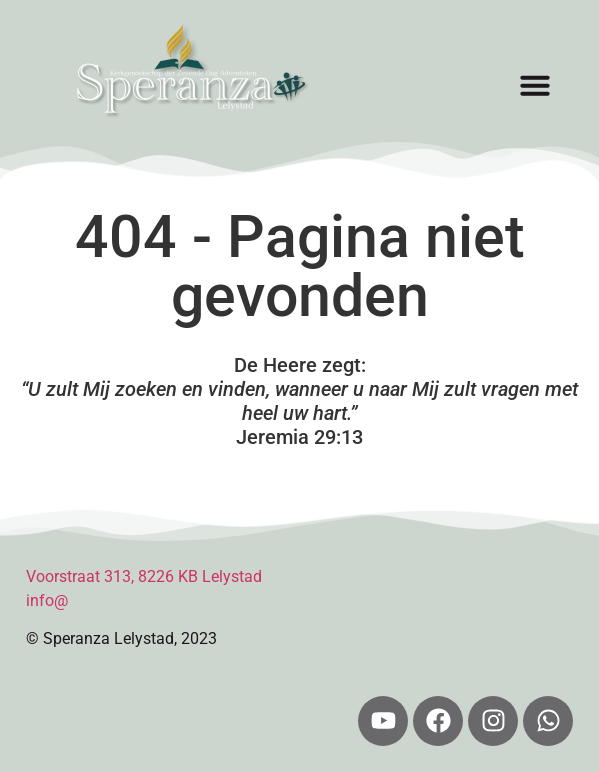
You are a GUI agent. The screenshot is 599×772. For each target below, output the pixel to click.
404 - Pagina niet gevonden (300, 266)
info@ (47, 600)
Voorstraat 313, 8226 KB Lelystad (144, 576)
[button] (535, 85)
